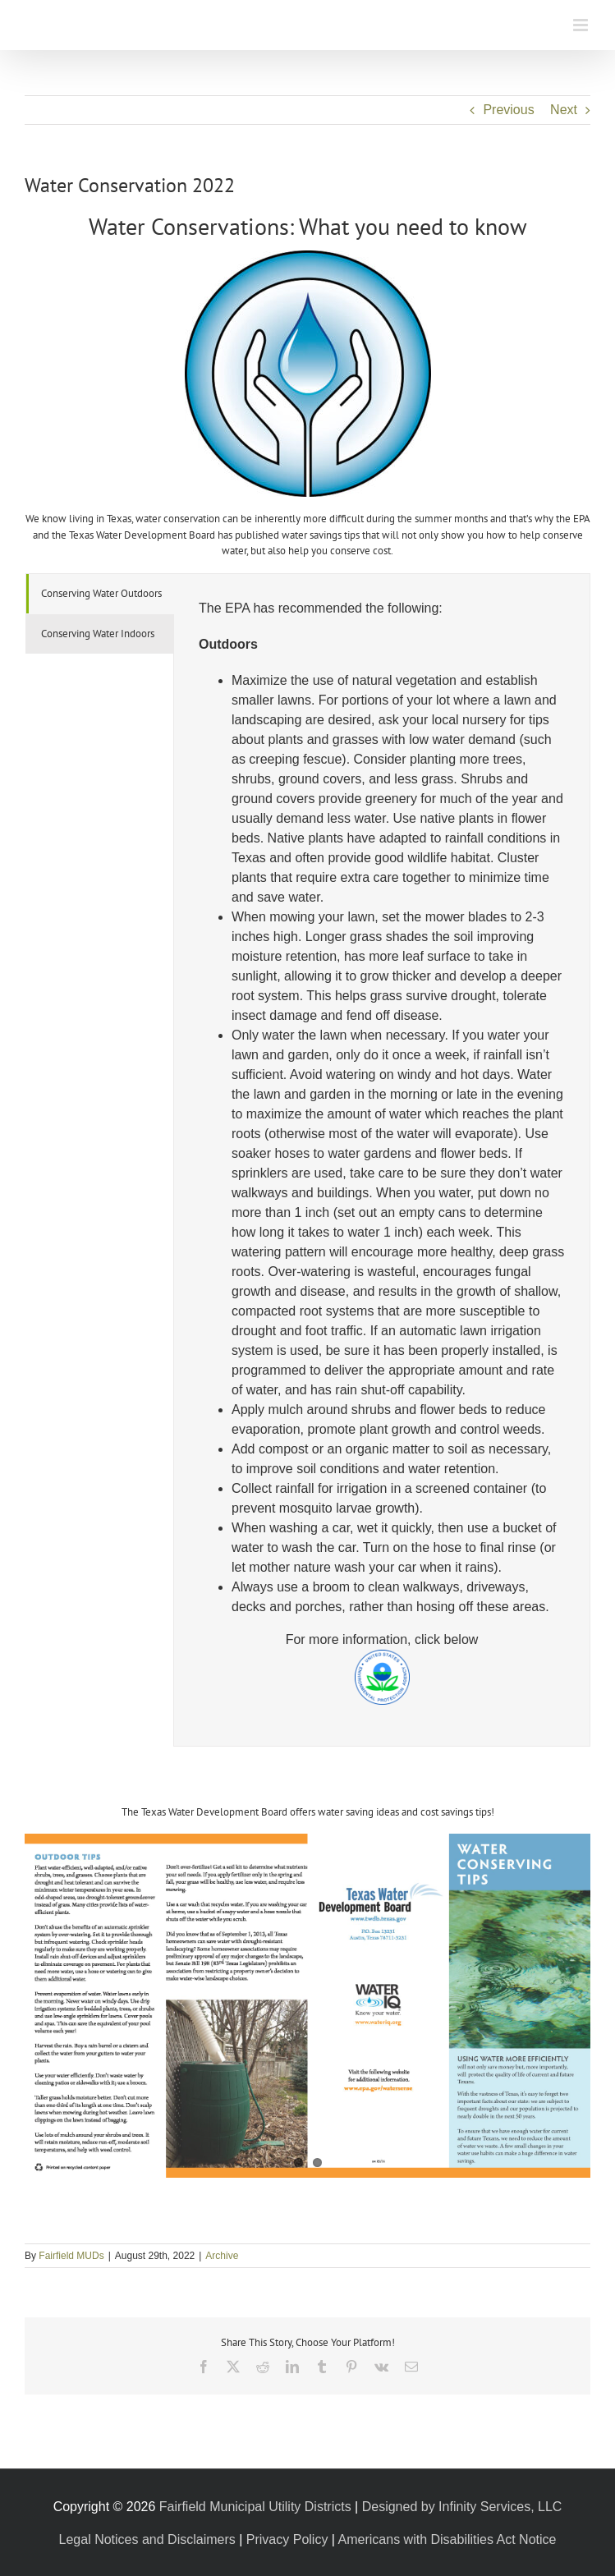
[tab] (100, 593)
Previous (508, 110)
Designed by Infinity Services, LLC (462, 2507)
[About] (308, 257)
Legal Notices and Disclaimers (147, 2539)
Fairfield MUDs (71, 2255)
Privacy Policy (287, 2539)
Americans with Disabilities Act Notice (447, 2539)
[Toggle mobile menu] (581, 25)
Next (563, 110)
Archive (221, 2255)
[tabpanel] (381, 1160)
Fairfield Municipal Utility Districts (255, 2507)
